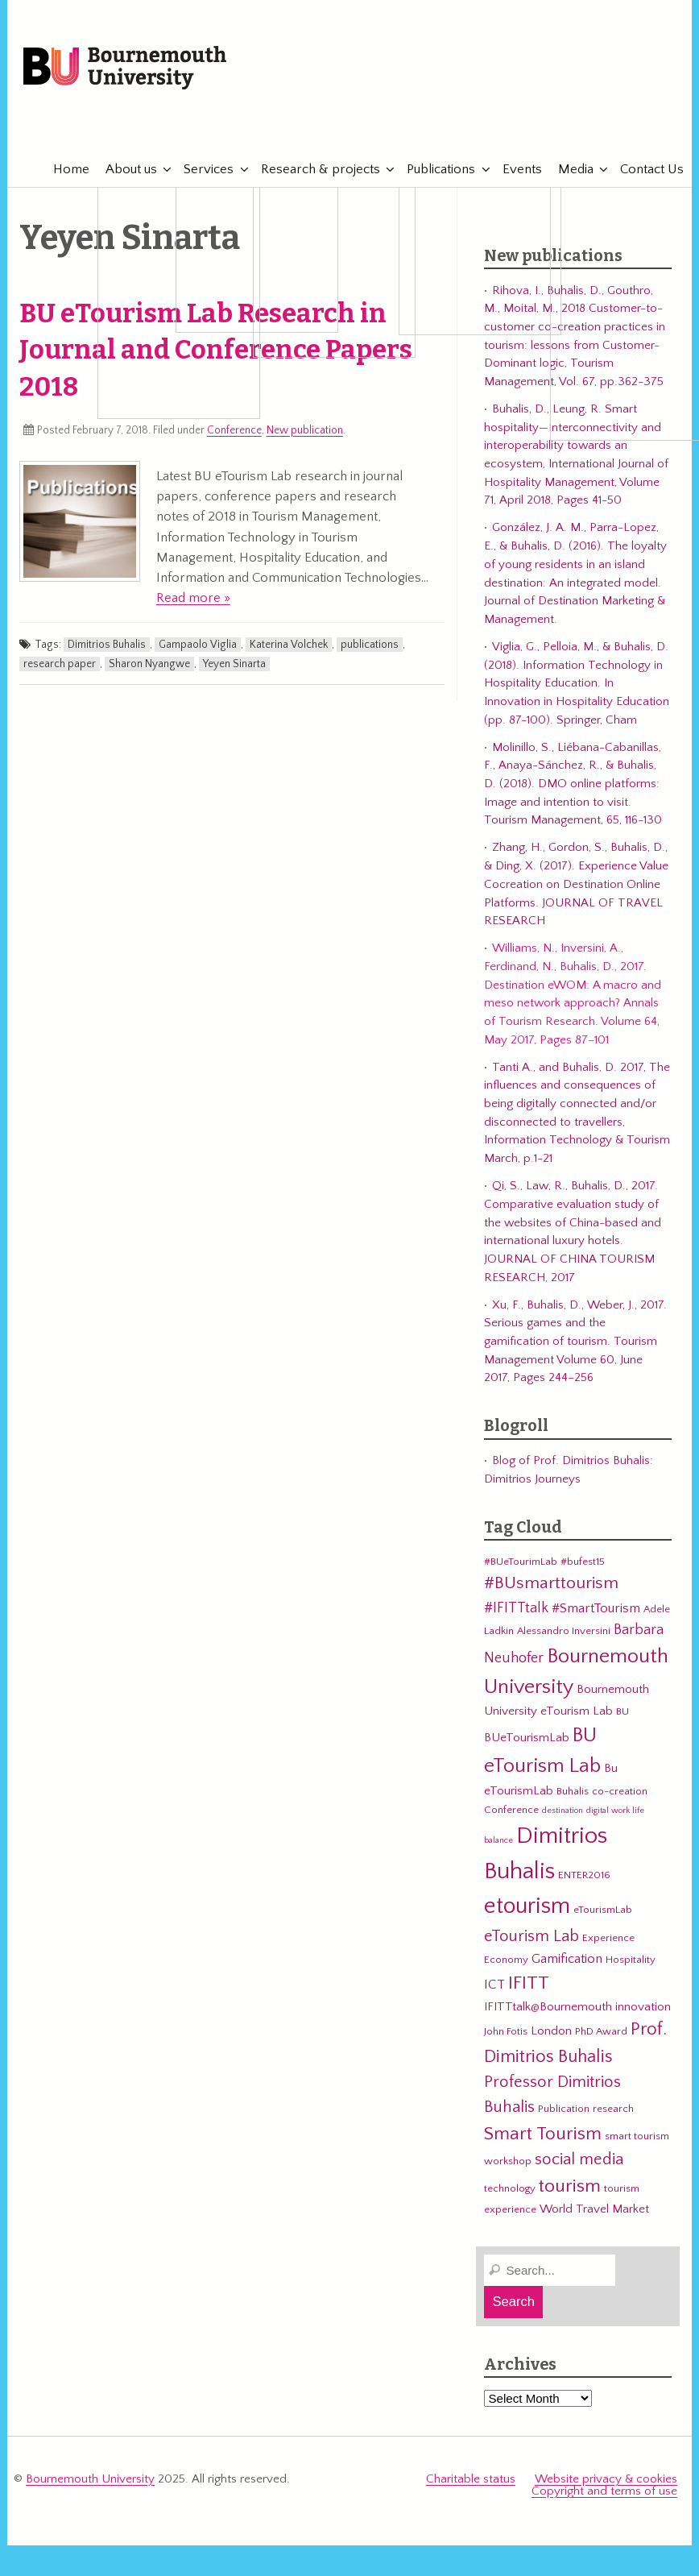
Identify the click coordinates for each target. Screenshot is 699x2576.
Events (514, 169)
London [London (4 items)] (551, 2031)
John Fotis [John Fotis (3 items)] (505, 2031)
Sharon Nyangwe (149, 664)
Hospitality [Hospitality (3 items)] (631, 1959)
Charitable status (470, 2479)
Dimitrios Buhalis (107, 644)
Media (567, 169)
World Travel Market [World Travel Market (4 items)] (594, 2209)
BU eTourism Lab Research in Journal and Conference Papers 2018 (215, 350)
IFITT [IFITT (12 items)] (528, 1982)
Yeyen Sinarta (234, 664)
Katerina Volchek (289, 644)
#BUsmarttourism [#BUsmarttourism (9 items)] (551, 1583)
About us (123, 169)
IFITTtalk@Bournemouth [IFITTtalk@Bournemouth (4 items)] (548, 2007)
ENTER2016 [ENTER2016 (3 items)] (584, 1875)
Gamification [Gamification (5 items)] (566, 1959)
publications (370, 644)
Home (63, 169)
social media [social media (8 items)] (579, 2159)
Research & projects (312, 169)
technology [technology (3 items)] (510, 2188)
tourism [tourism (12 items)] (570, 2186)
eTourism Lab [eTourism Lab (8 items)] (531, 1936)
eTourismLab (570, 120)
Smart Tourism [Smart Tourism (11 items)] (543, 2133)
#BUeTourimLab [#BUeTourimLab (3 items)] (520, 1561)
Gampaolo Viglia (198, 644)
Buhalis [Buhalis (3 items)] (572, 1791)
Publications (433, 169)
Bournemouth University (124, 68)
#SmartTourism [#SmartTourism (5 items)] (596, 1608)
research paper (59, 664)
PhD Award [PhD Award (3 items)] (601, 2031)
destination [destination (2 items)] (562, 1810)
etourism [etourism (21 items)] (527, 1906)
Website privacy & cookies (606, 2479)
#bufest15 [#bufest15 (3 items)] (582, 1561)
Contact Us (644, 169)
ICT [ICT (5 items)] (494, 1984)
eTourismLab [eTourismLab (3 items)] (602, 1909)
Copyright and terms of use (604, 2491)
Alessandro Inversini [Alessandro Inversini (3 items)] (563, 1630)
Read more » (193, 598)
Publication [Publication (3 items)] (563, 2108)
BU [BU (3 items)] (622, 1711)
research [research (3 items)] (613, 2108)
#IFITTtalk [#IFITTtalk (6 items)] (516, 1607)
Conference (234, 430)
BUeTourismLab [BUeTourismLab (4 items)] (526, 1737)
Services (200, 169)
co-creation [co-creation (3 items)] (619, 1791)
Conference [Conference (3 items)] (511, 1809)
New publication (305, 430)
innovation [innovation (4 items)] (643, 2007)
